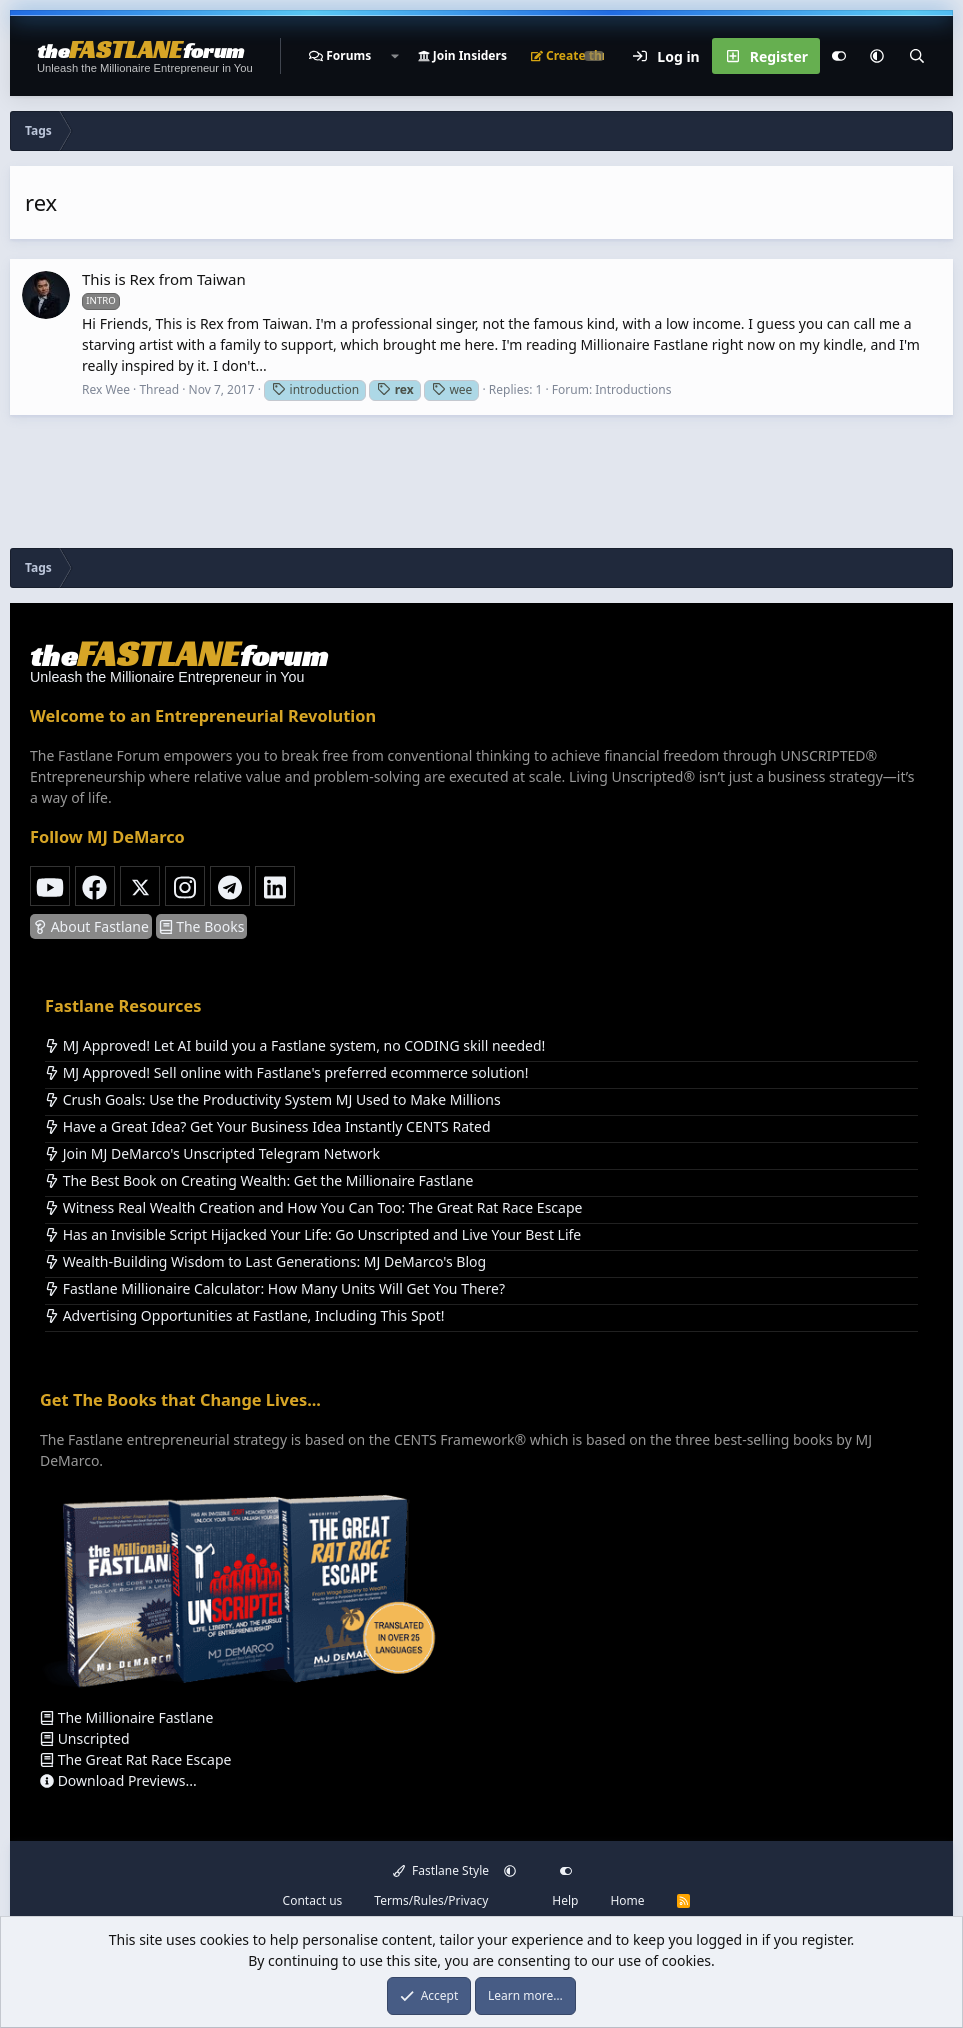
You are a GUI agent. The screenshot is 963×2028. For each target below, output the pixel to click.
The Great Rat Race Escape (135, 1759)
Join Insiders (462, 55)
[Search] (917, 56)
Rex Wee (106, 389)
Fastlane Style (441, 1870)
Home (627, 1900)
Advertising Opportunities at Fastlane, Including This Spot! (244, 1315)
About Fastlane (91, 926)
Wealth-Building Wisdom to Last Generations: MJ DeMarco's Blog (265, 1261)
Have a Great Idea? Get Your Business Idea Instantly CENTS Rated (268, 1126)
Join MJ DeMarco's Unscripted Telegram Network (212, 1153)
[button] (394, 56)
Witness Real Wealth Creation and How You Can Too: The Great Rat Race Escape (313, 1207)
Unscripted (85, 1738)
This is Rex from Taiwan (164, 279)
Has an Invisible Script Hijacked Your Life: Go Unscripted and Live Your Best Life (313, 1234)
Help (565, 1900)
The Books (202, 926)
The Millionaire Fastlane (126, 1717)
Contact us (313, 1900)
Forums (348, 55)
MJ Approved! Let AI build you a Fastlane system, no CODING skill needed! (295, 1045)
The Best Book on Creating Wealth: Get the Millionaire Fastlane (259, 1180)
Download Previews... (118, 1780)
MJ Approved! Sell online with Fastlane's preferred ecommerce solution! (287, 1072)
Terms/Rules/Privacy (431, 1900)
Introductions (633, 389)
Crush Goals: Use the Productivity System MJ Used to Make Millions (273, 1099)
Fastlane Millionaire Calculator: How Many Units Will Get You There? (275, 1288)
